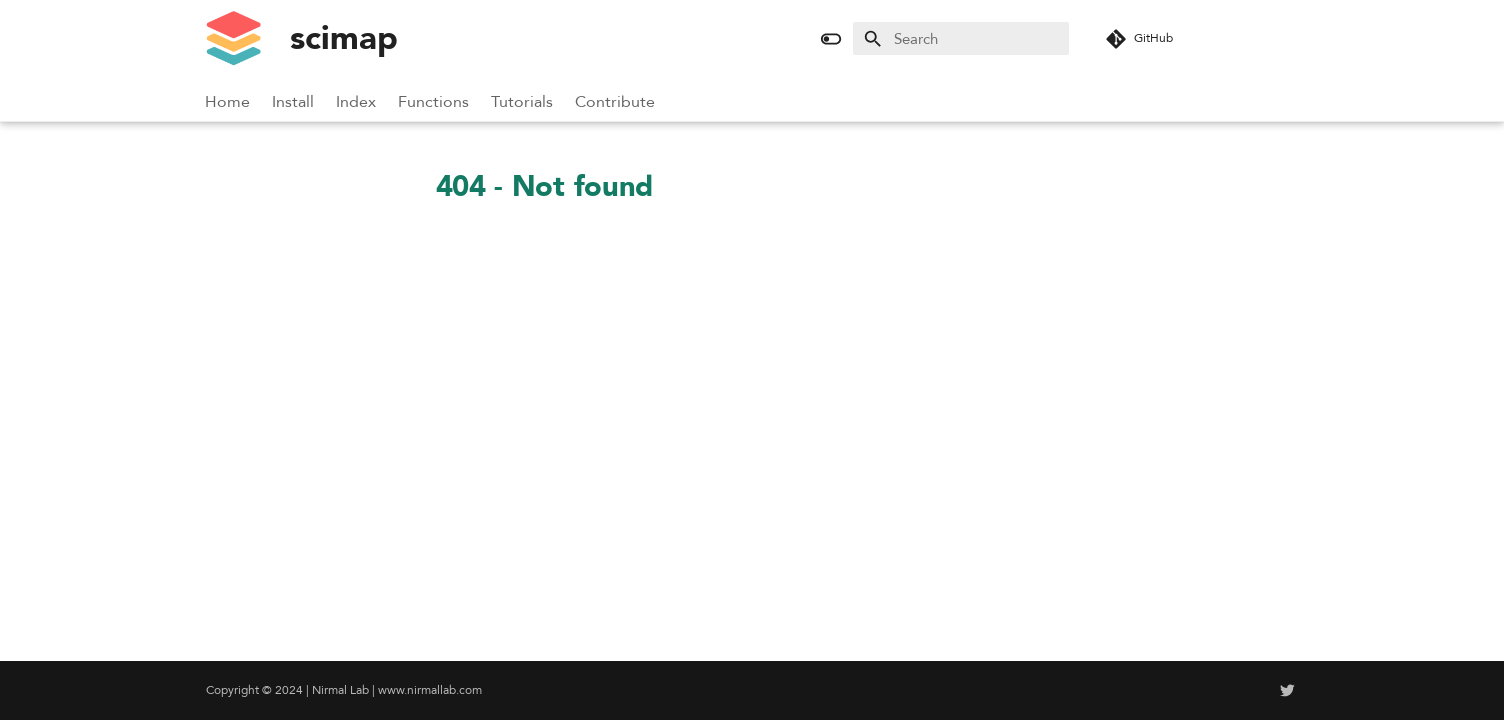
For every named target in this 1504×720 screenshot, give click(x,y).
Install (294, 102)
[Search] (960, 38)
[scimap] (233, 39)
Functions (434, 102)
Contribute (616, 102)
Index (357, 102)
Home (228, 102)
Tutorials (523, 102)
